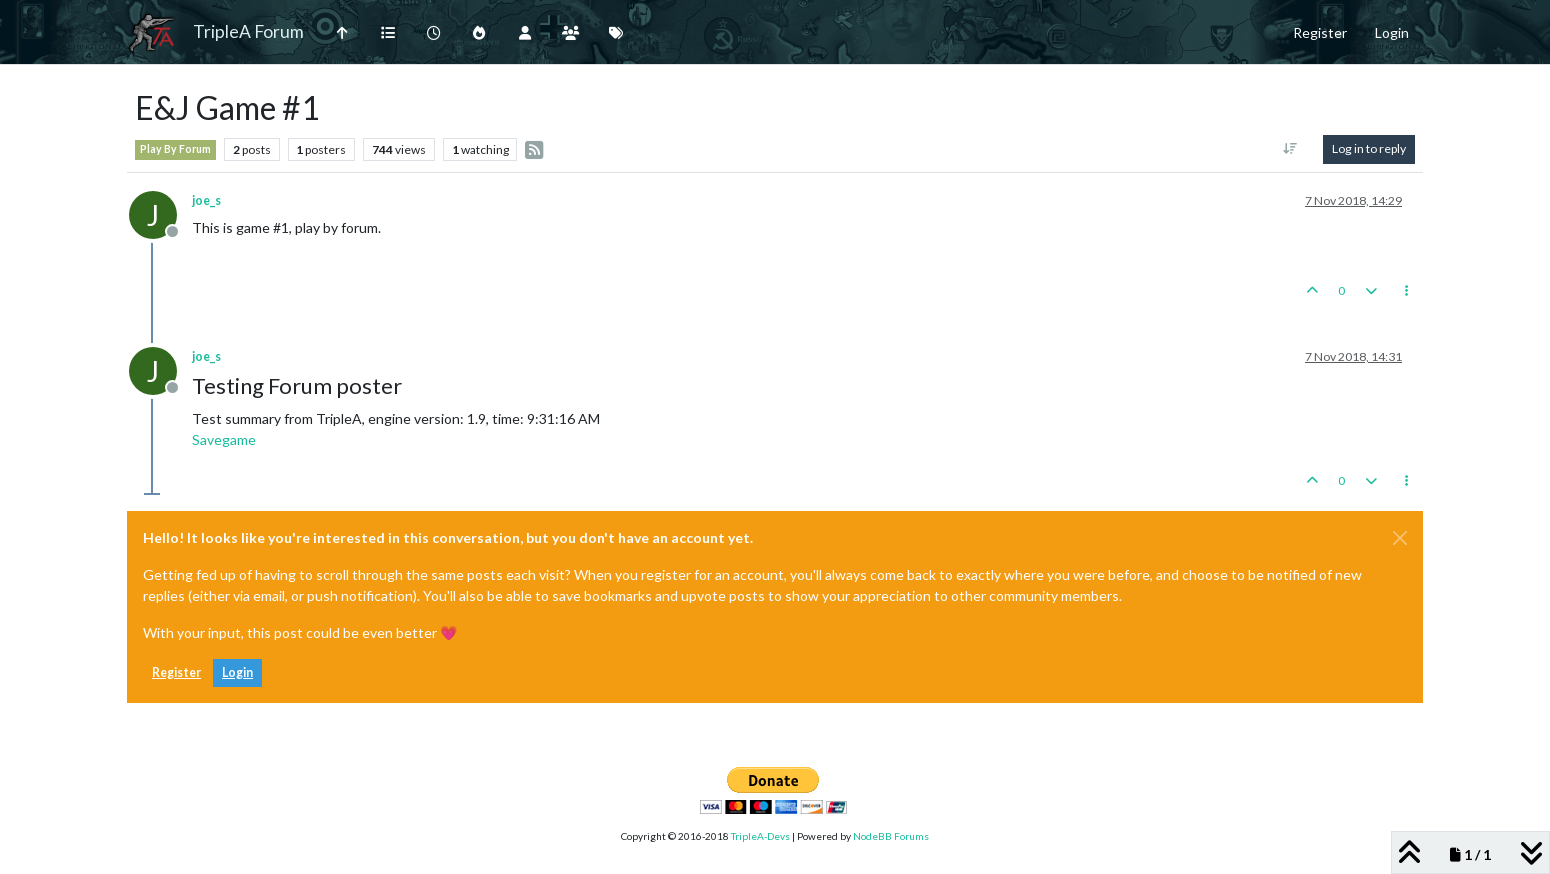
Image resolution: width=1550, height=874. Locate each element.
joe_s (206, 200)
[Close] (1400, 538)
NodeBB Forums (891, 836)
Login (237, 672)
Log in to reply (1369, 148)
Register (176, 672)
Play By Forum (175, 149)
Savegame (224, 439)
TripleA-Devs (760, 836)
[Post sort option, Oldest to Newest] (1290, 149)
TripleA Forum (248, 31)
